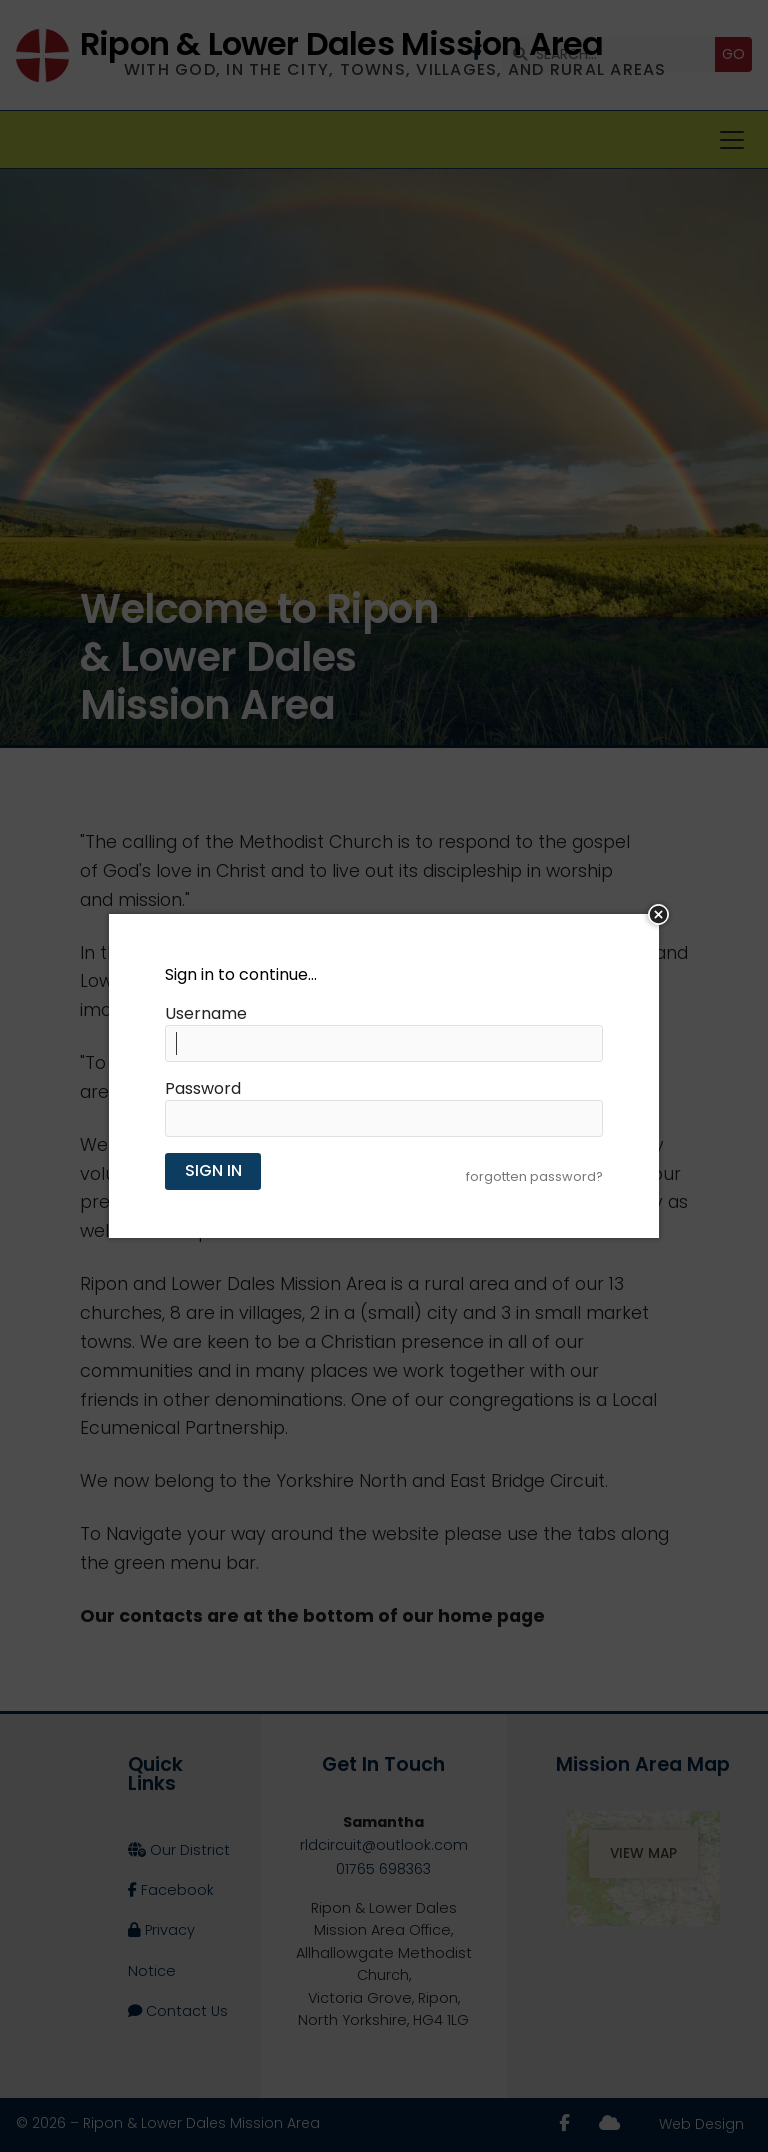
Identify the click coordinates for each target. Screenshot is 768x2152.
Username (206, 1014)
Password (203, 1089)
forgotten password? (534, 1176)
